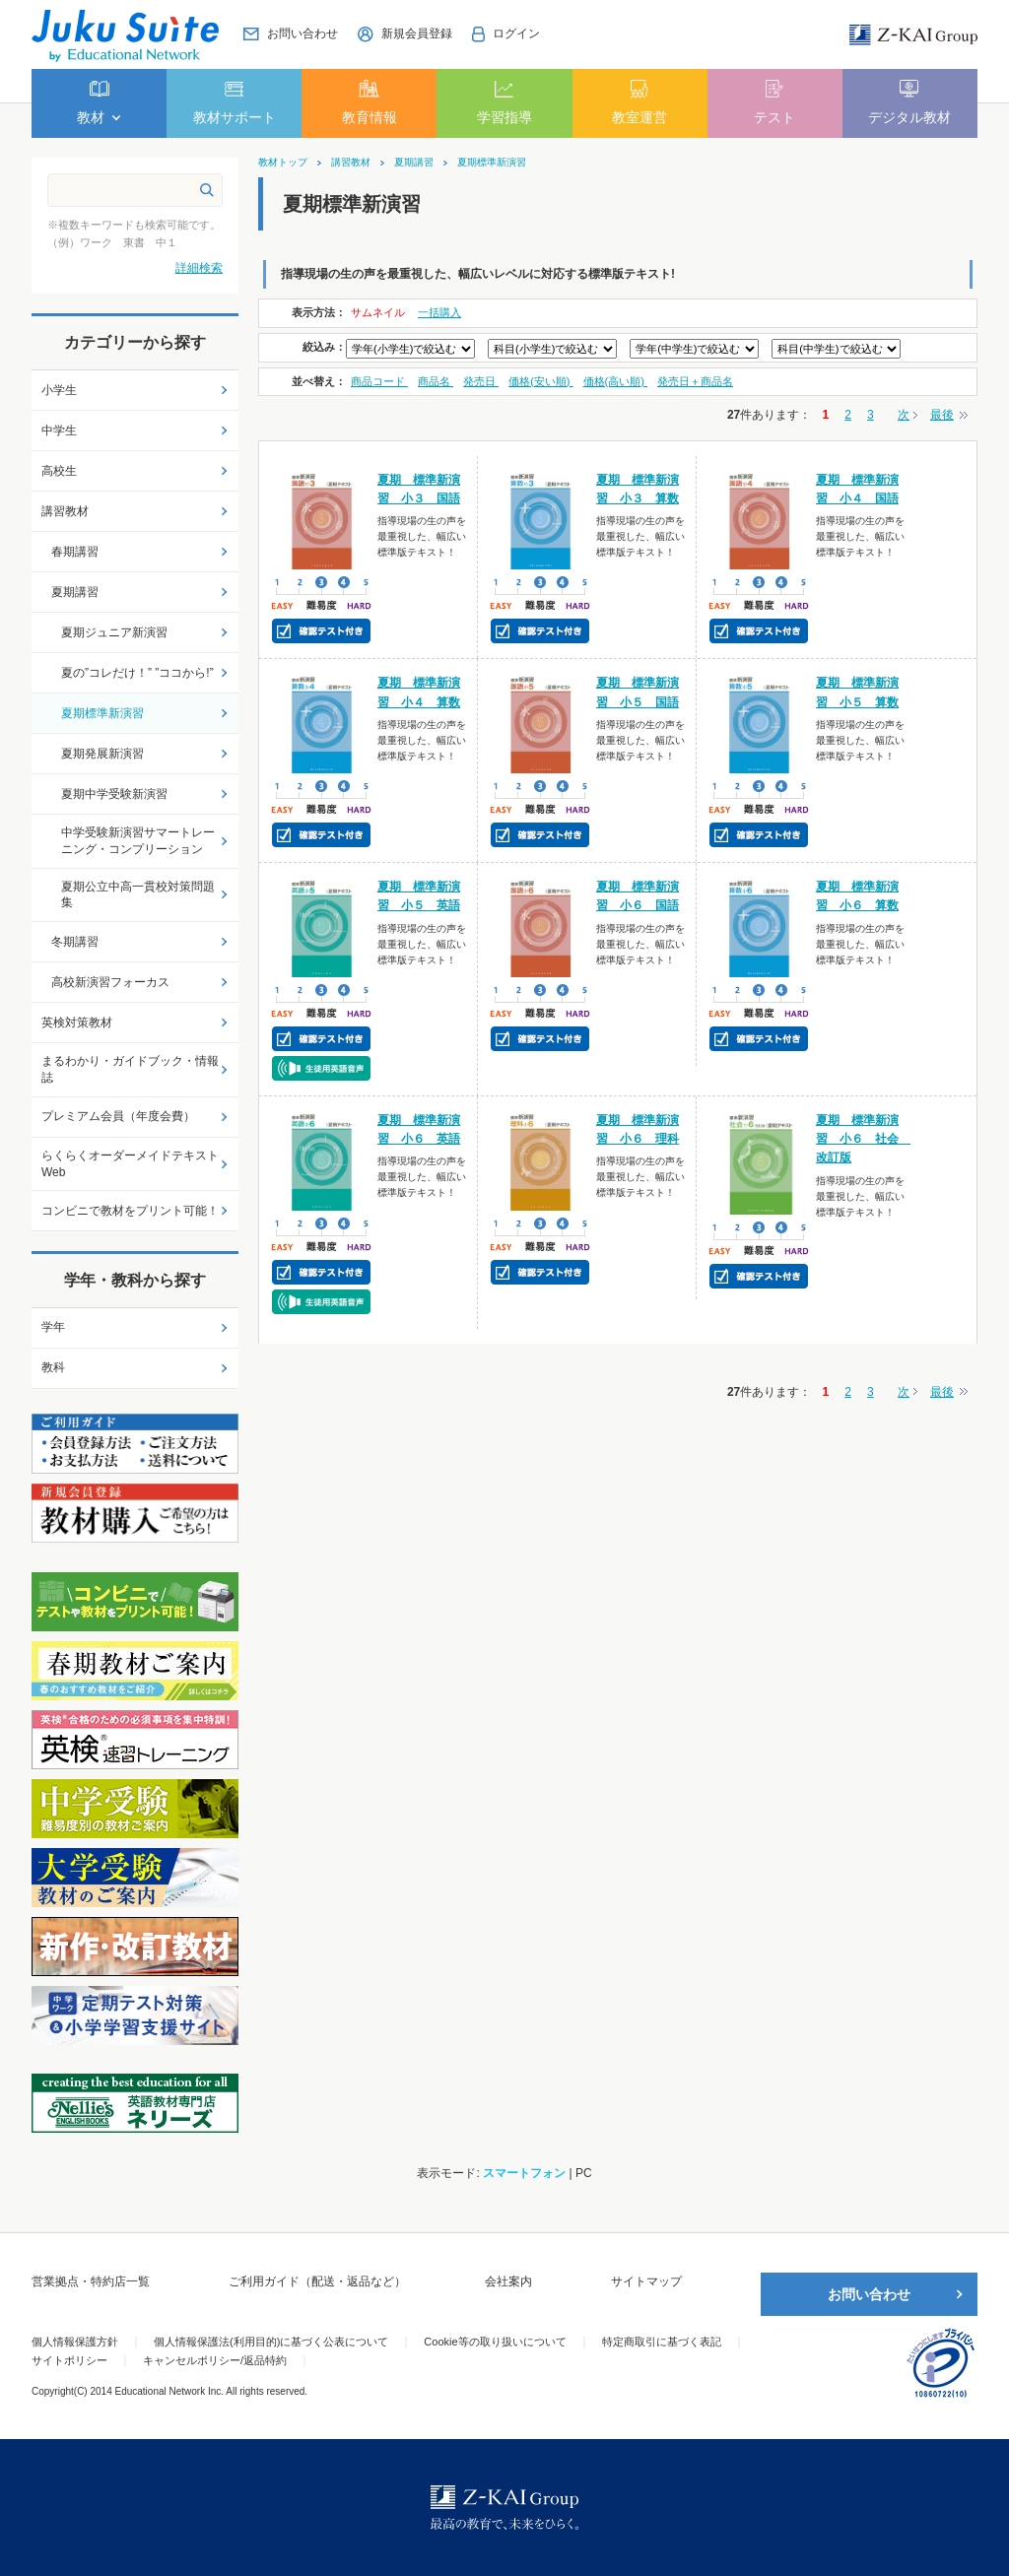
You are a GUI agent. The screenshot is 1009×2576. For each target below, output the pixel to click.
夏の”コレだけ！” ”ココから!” (137, 673)
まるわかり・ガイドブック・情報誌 (130, 1069)
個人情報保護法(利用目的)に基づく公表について (271, 2341)
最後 (942, 415)
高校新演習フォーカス (110, 982)
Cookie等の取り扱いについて (495, 2341)
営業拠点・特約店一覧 (91, 2281)
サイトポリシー (69, 2360)
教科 (53, 1367)
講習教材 (350, 162)
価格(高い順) (615, 381)
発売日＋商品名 (695, 381)
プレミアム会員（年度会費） (118, 1116)
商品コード (379, 381)
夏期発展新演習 (102, 753)
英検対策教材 (76, 1022)
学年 (53, 1327)
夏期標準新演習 (491, 162)
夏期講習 (414, 162)
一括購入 (439, 312)
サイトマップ (646, 2281)
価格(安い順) (540, 381)
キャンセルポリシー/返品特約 (215, 2360)
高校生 (59, 471)
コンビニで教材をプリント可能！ (130, 1211)
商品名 (435, 381)
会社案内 (508, 2281)
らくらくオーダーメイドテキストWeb (130, 1164)
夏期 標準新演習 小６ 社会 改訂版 (863, 1138)
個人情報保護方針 (75, 2341)
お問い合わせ (869, 2294)
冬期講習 (75, 942)
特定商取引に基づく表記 (661, 2341)
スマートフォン (524, 2173)
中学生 (59, 430)
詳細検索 (199, 268)
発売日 (481, 381)
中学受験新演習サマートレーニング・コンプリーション (138, 841)
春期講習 (75, 552)
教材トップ (282, 162)
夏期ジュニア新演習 (114, 632)
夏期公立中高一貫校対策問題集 (138, 895)
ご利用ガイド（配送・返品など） (317, 2281)
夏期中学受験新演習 (114, 794)
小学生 (59, 390)
